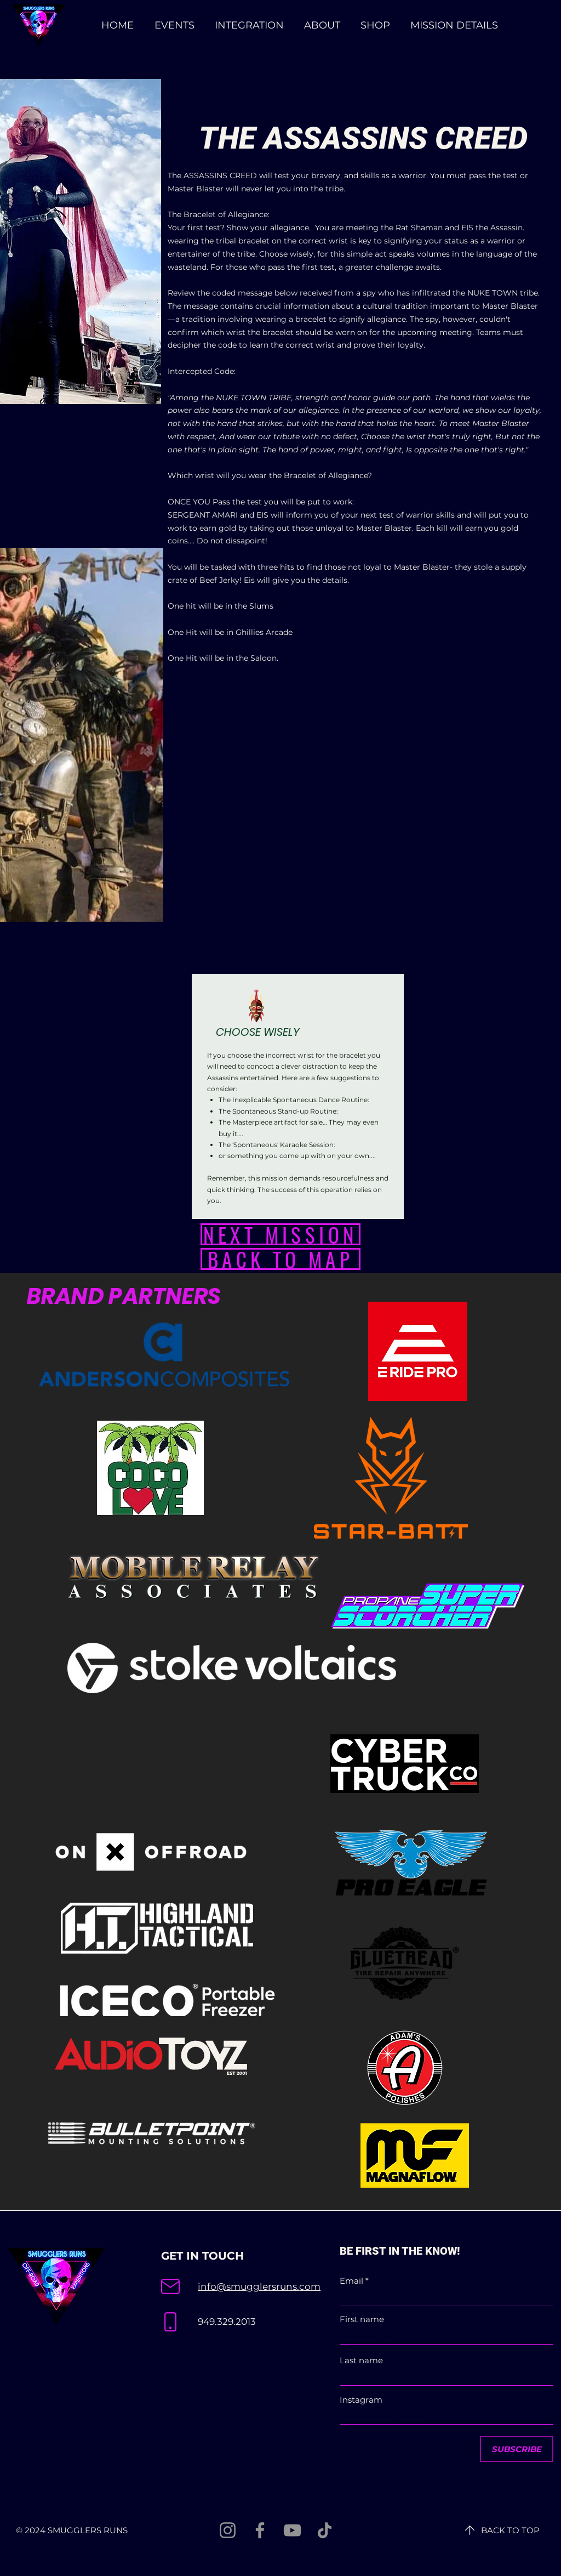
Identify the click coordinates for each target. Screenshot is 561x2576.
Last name (361, 2360)
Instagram (361, 2400)
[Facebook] (260, 2530)
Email (351, 2281)
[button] (454, 25)
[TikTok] (324, 2530)
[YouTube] (292, 2530)
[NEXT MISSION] (280, 1234)
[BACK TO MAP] (280, 1259)
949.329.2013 (227, 2321)
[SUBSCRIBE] (516, 2449)
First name (362, 2319)
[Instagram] (227, 2530)
